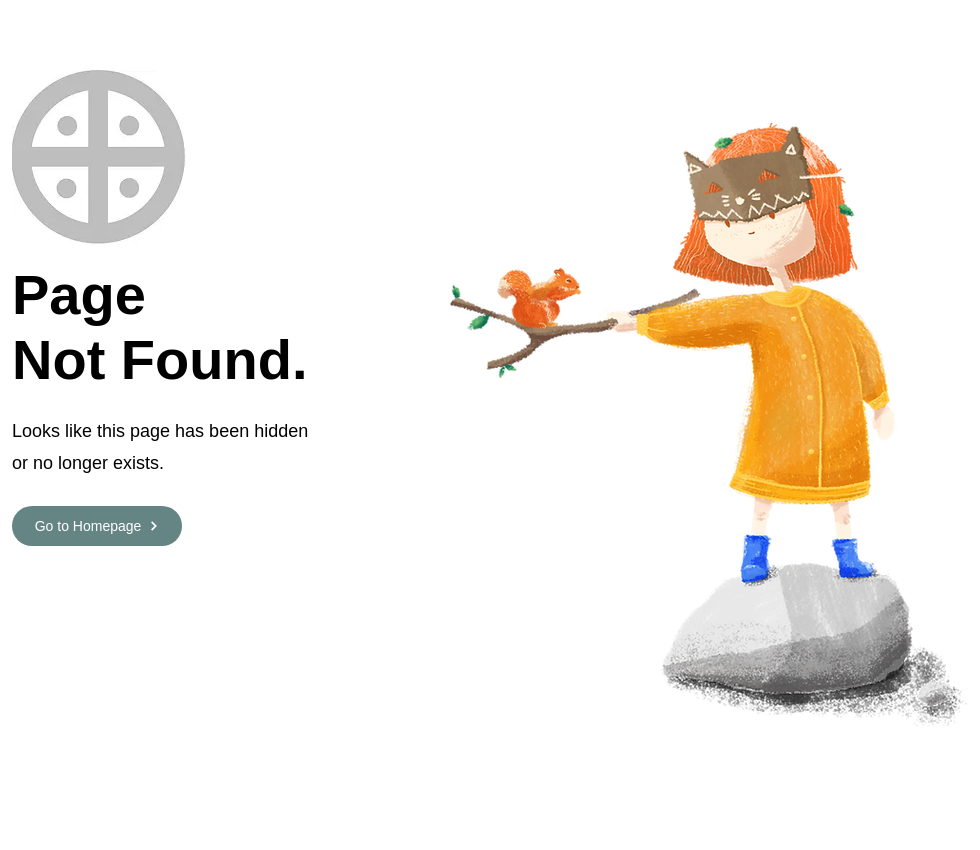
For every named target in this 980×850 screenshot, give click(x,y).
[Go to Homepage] (97, 526)
